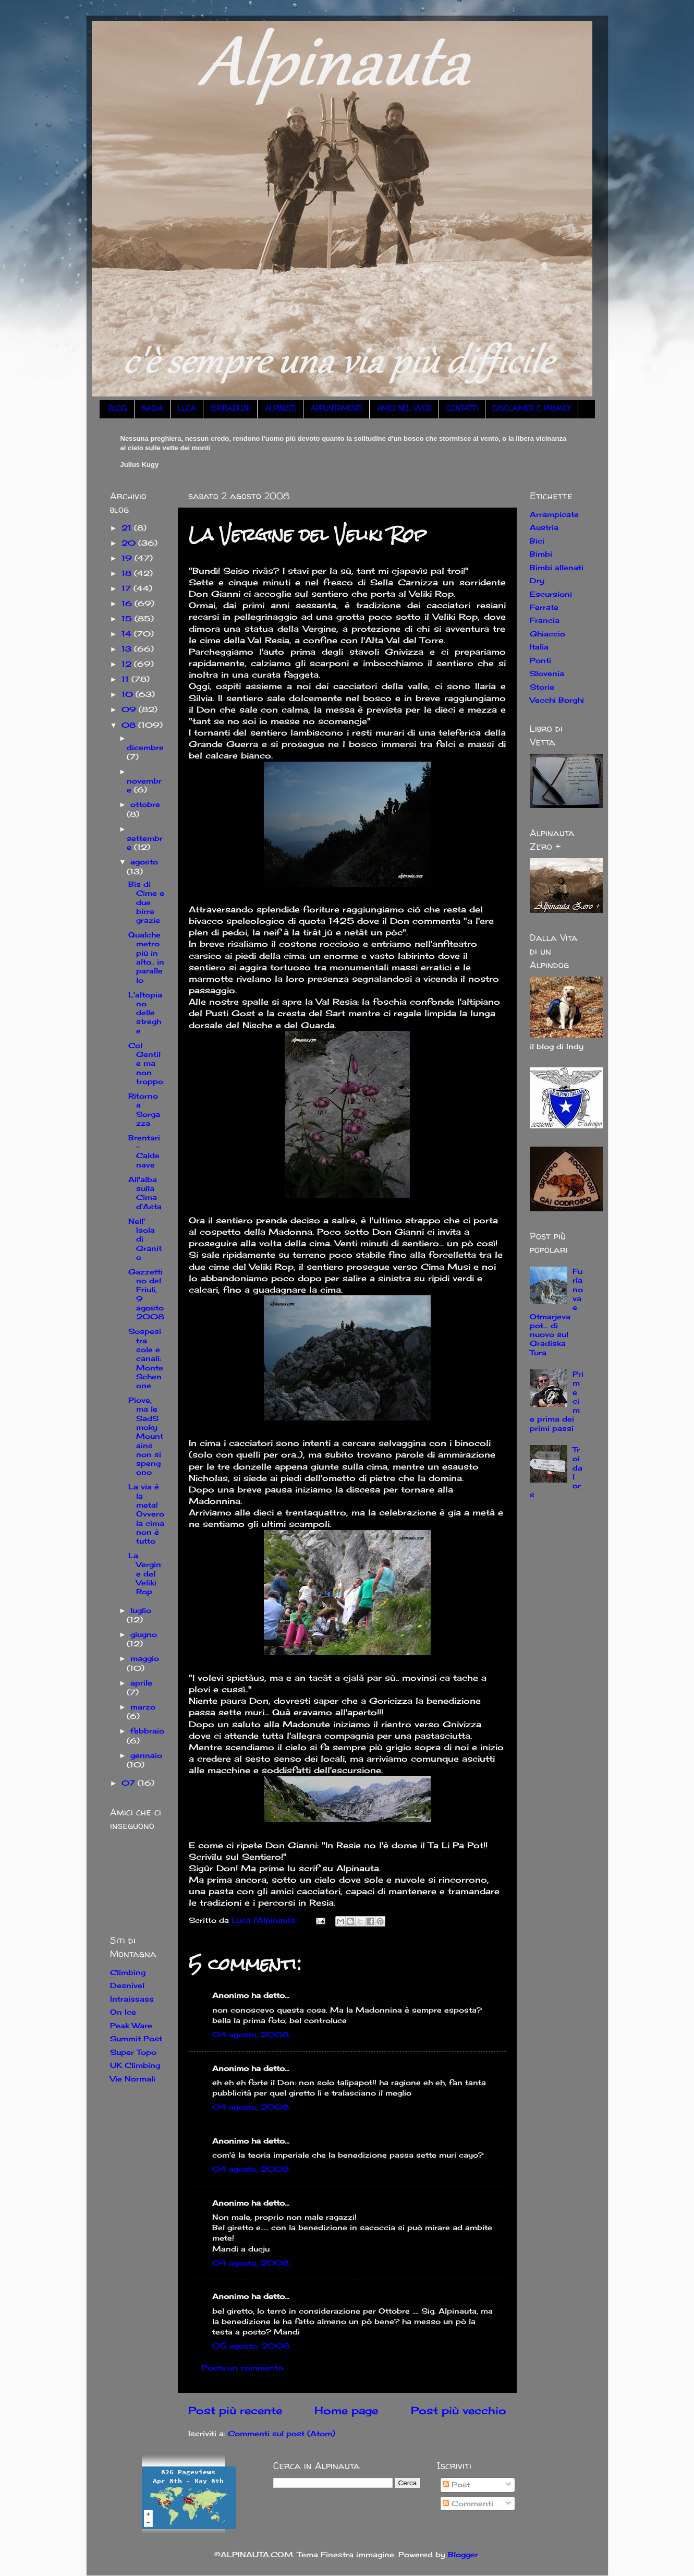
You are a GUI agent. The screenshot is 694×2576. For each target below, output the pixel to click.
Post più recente (235, 2410)
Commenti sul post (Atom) (281, 2433)
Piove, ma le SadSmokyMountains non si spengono (145, 1435)
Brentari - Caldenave (144, 1151)
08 (129, 724)
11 (126, 679)
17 (127, 588)
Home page (346, 2410)
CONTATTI (462, 409)
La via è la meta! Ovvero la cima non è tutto (146, 1513)
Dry (537, 580)
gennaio (146, 1755)
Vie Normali (132, 2078)
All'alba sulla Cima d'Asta (145, 1193)
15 (128, 618)
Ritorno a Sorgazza (144, 1109)
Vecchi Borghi (557, 699)
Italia (539, 646)
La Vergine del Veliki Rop (144, 1573)
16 (128, 603)
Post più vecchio (458, 2410)
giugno (143, 1634)
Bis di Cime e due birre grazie (146, 902)
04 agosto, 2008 (250, 2034)
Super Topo (133, 2052)
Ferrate (544, 607)
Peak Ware (131, 2025)
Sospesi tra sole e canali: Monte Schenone (145, 1358)
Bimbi (541, 553)
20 (129, 542)
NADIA (152, 409)
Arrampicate (554, 514)
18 (127, 573)
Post (456, 2484)
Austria (544, 527)
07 (129, 1782)
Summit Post (136, 2038)
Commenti (468, 2503)
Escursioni (551, 593)
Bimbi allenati (556, 567)
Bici (537, 540)
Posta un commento (242, 2367)
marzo (142, 1706)
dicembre (145, 747)
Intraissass (132, 1998)
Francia (544, 620)
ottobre (145, 804)
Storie (542, 686)
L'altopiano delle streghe (145, 1012)
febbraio (147, 1730)
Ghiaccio (547, 633)
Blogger (463, 2554)
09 (130, 709)
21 (127, 527)
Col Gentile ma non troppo (145, 1063)
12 (127, 663)
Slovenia (547, 673)
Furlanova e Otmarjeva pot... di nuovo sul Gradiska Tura (556, 1312)
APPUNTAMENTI (336, 409)
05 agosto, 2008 (250, 2345)
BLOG (117, 409)
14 (127, 633)
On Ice (123, 2011)
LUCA (187, 409)
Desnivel (127, 1985)
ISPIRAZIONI (230, 409)
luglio (140, 1610)
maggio (144, 1658)
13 (127, 648)
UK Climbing (135, 2065)
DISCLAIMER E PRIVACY (531, 409)
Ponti (540, 660)
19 (128, 557)
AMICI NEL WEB (404, 409)
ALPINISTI (280, 409)
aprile (141, 1682)
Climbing (127, 1972)
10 (128, 694)
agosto (144, 861)
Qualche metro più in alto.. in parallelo (146, 957)
